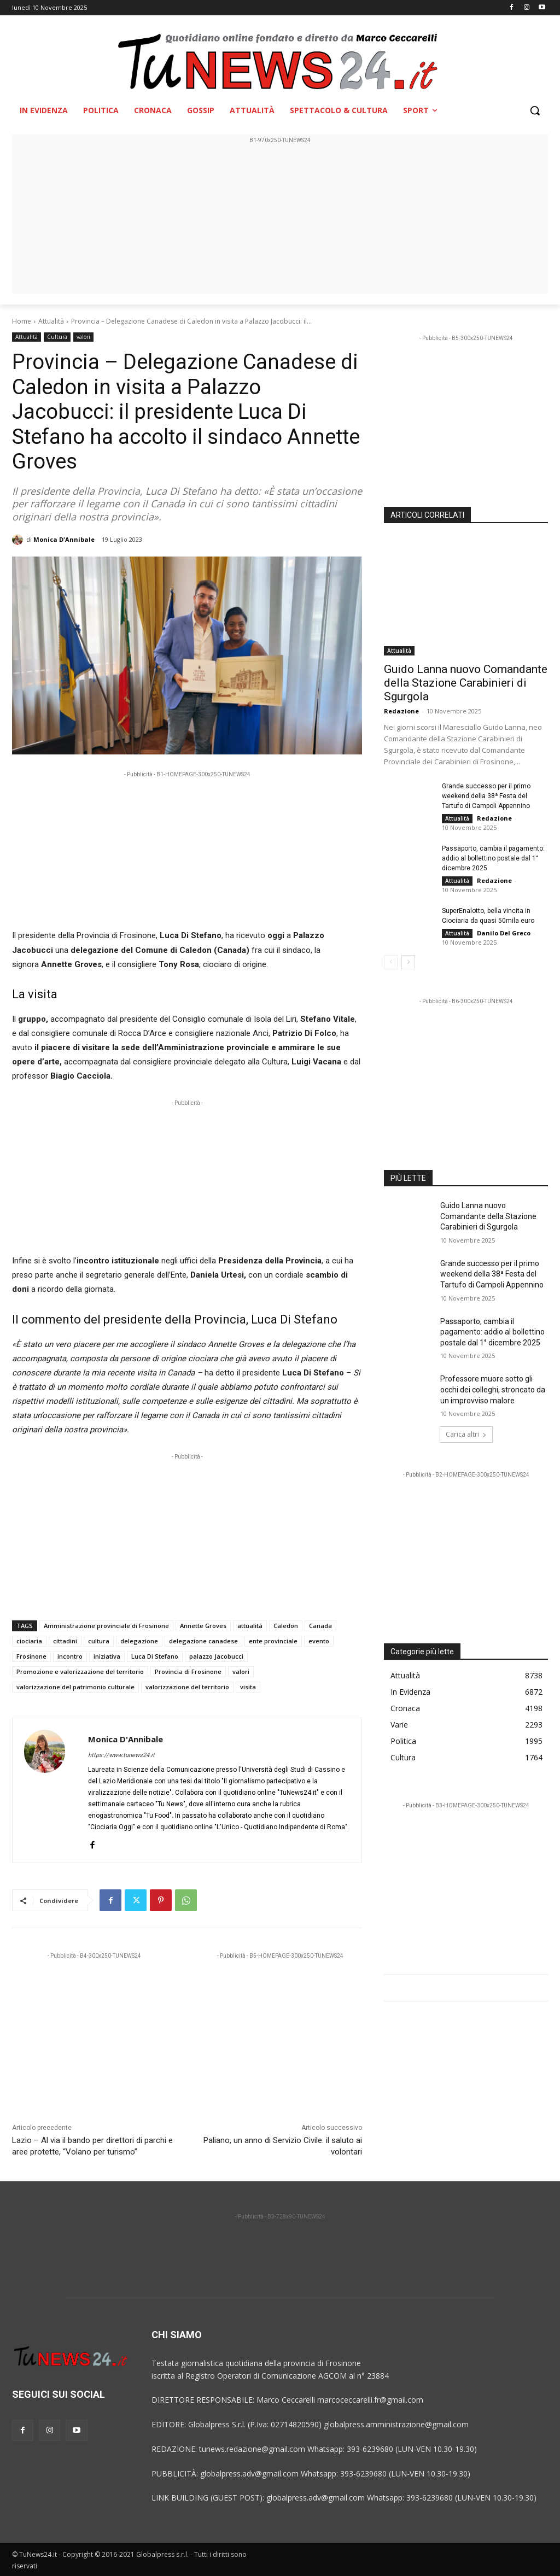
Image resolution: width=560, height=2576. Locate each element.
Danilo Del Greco (503, 933)
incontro (70, 1656)
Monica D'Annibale (64, 539)
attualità (249, 1625)
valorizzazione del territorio (187, 1687)
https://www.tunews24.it (121, 1755)
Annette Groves (203, 1625)
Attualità (51, 321)
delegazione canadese (203, 1641)
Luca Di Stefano (154, 1656)
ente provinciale (273, 1641)
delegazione (139, 1641)
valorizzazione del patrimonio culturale (75, 1687)
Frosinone (31, 1656)
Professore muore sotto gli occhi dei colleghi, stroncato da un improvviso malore (492, 1389)
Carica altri (466, 1434)
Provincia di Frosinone (188, 1671)
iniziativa (107, 1656)
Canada (320, 1625)
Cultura (57, 337)
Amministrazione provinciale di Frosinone (106, 1625)
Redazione (401, 711)
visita (248, 1687)
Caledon (285, 1625)
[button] (535, 110)
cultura (98, 1641)
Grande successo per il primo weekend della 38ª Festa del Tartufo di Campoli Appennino (486, 796)
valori (83, 337)
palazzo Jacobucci (216, 1656)
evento (318, 1641)
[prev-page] (391, 962)
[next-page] (408, 962)
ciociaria (29, 1641)
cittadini (65, 1641)
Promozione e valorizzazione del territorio (80, 1671)
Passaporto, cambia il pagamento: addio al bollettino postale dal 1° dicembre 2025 (493, 858)
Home (21, 321)
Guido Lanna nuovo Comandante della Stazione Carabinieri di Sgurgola (465, 683)
